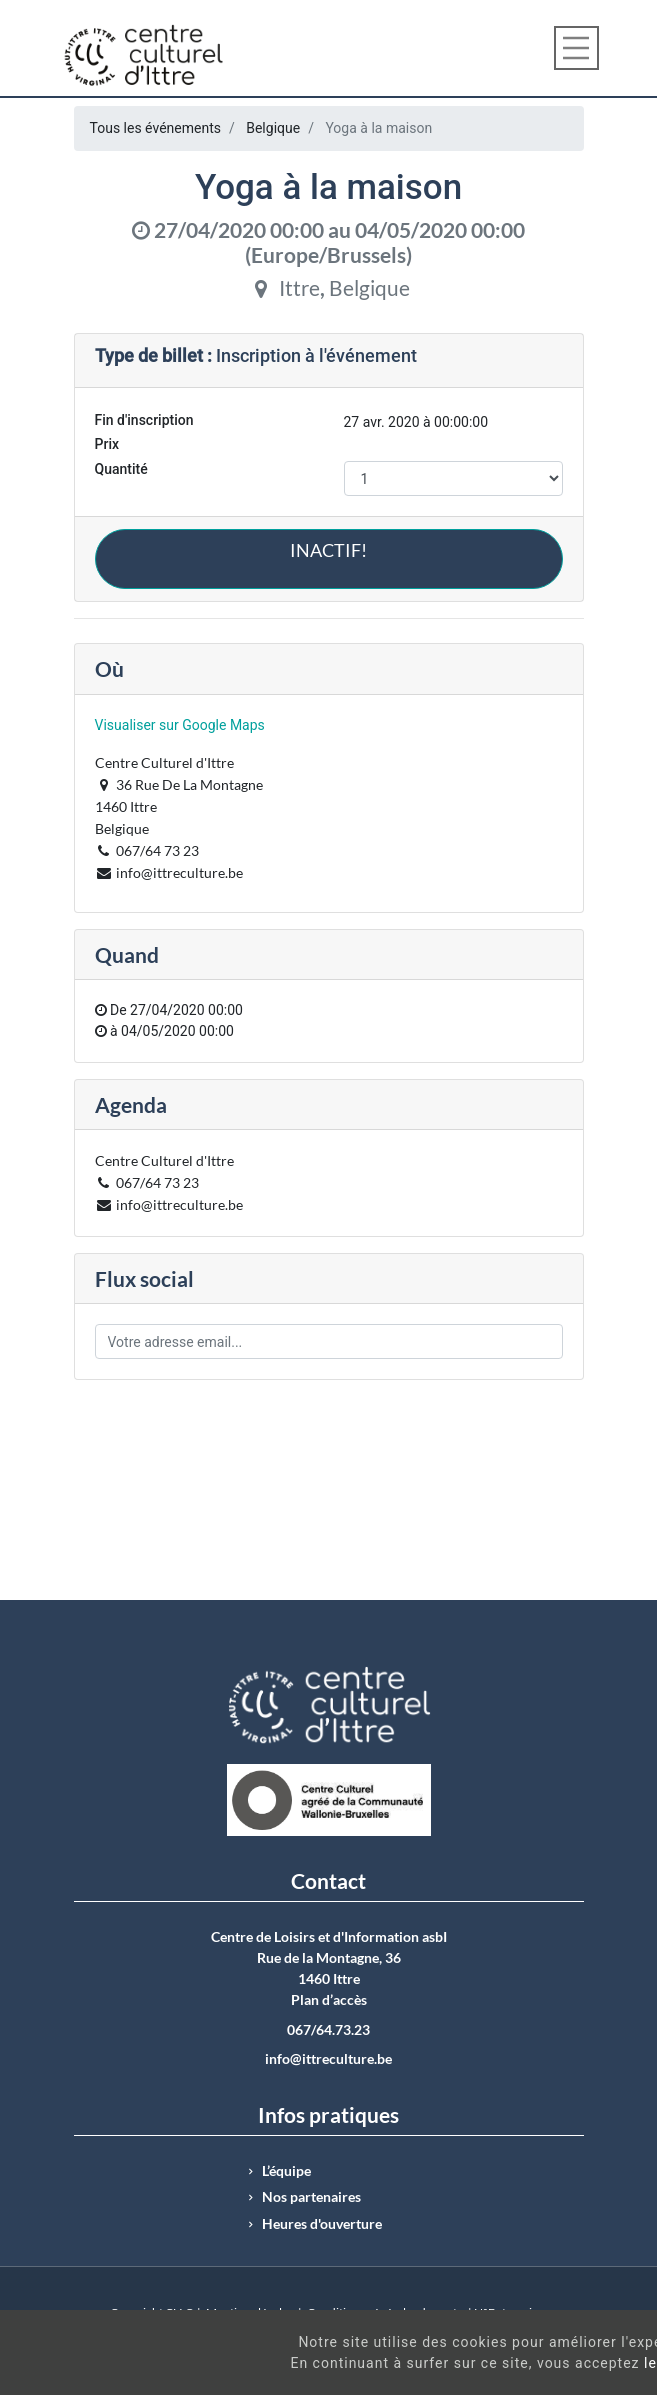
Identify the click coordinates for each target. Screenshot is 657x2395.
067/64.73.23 (328, 2030)
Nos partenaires (311, 2197)
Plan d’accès (329, 2000)
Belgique (273, 128)
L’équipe (286, 2171)
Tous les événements (155, 128)
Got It (580, 2374)
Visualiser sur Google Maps (180, 725)
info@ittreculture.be (328, 2059)
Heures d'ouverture (322, 2224)
